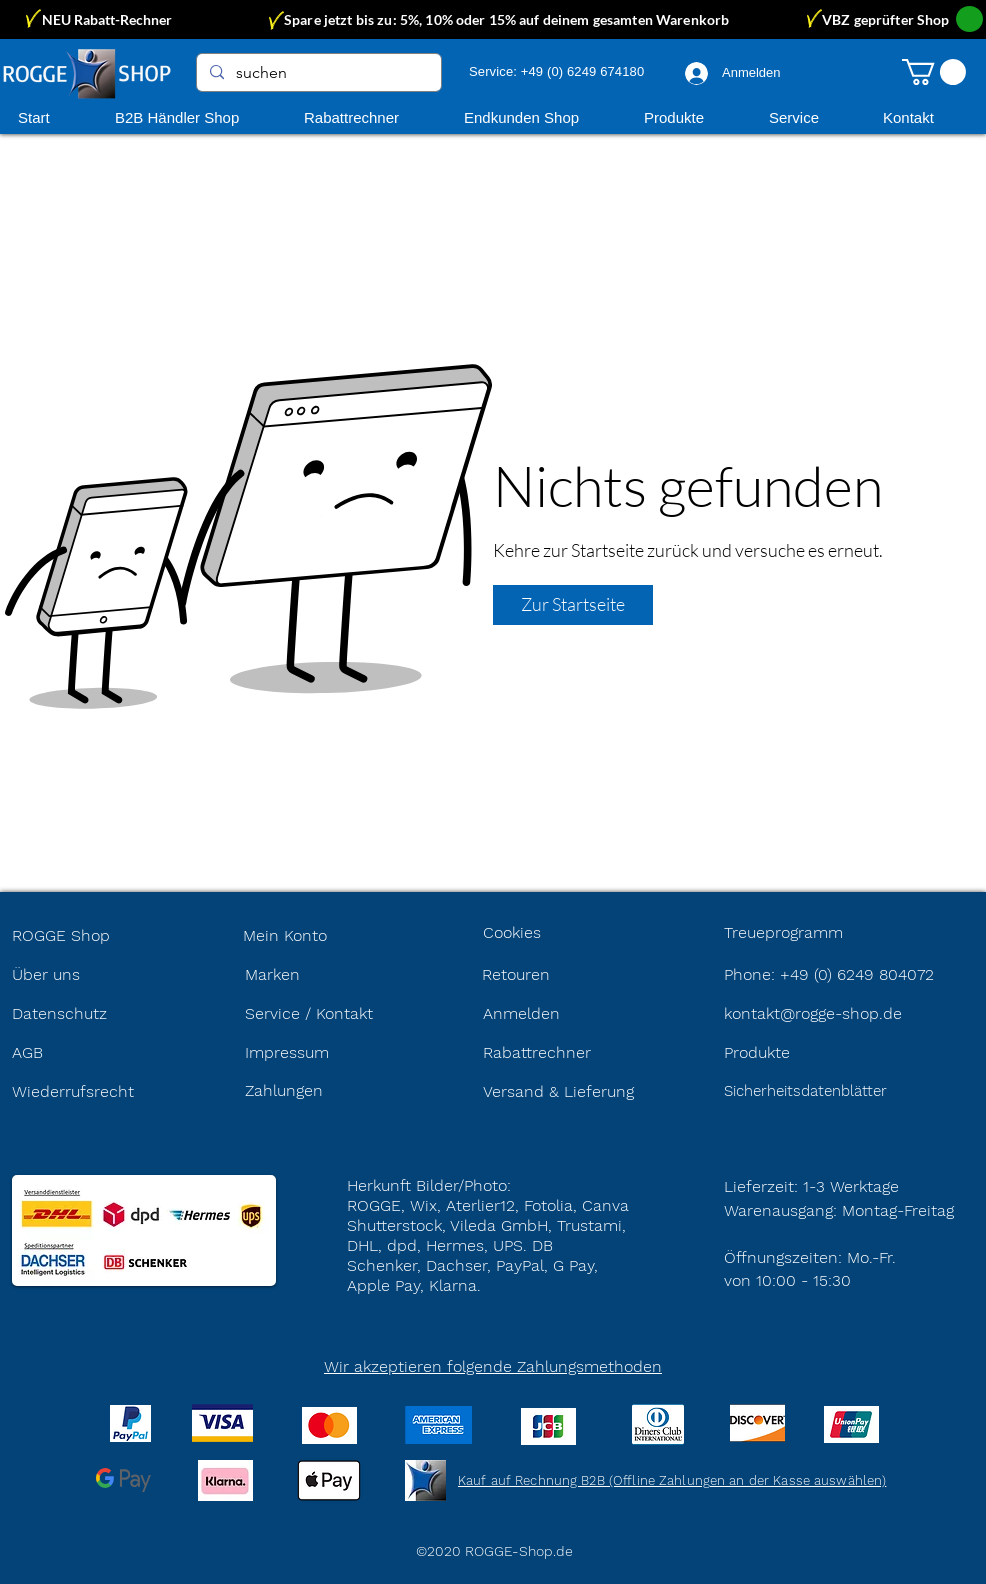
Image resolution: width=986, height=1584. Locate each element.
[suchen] (317, 73)
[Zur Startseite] (573, 605)
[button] (934, 72)
